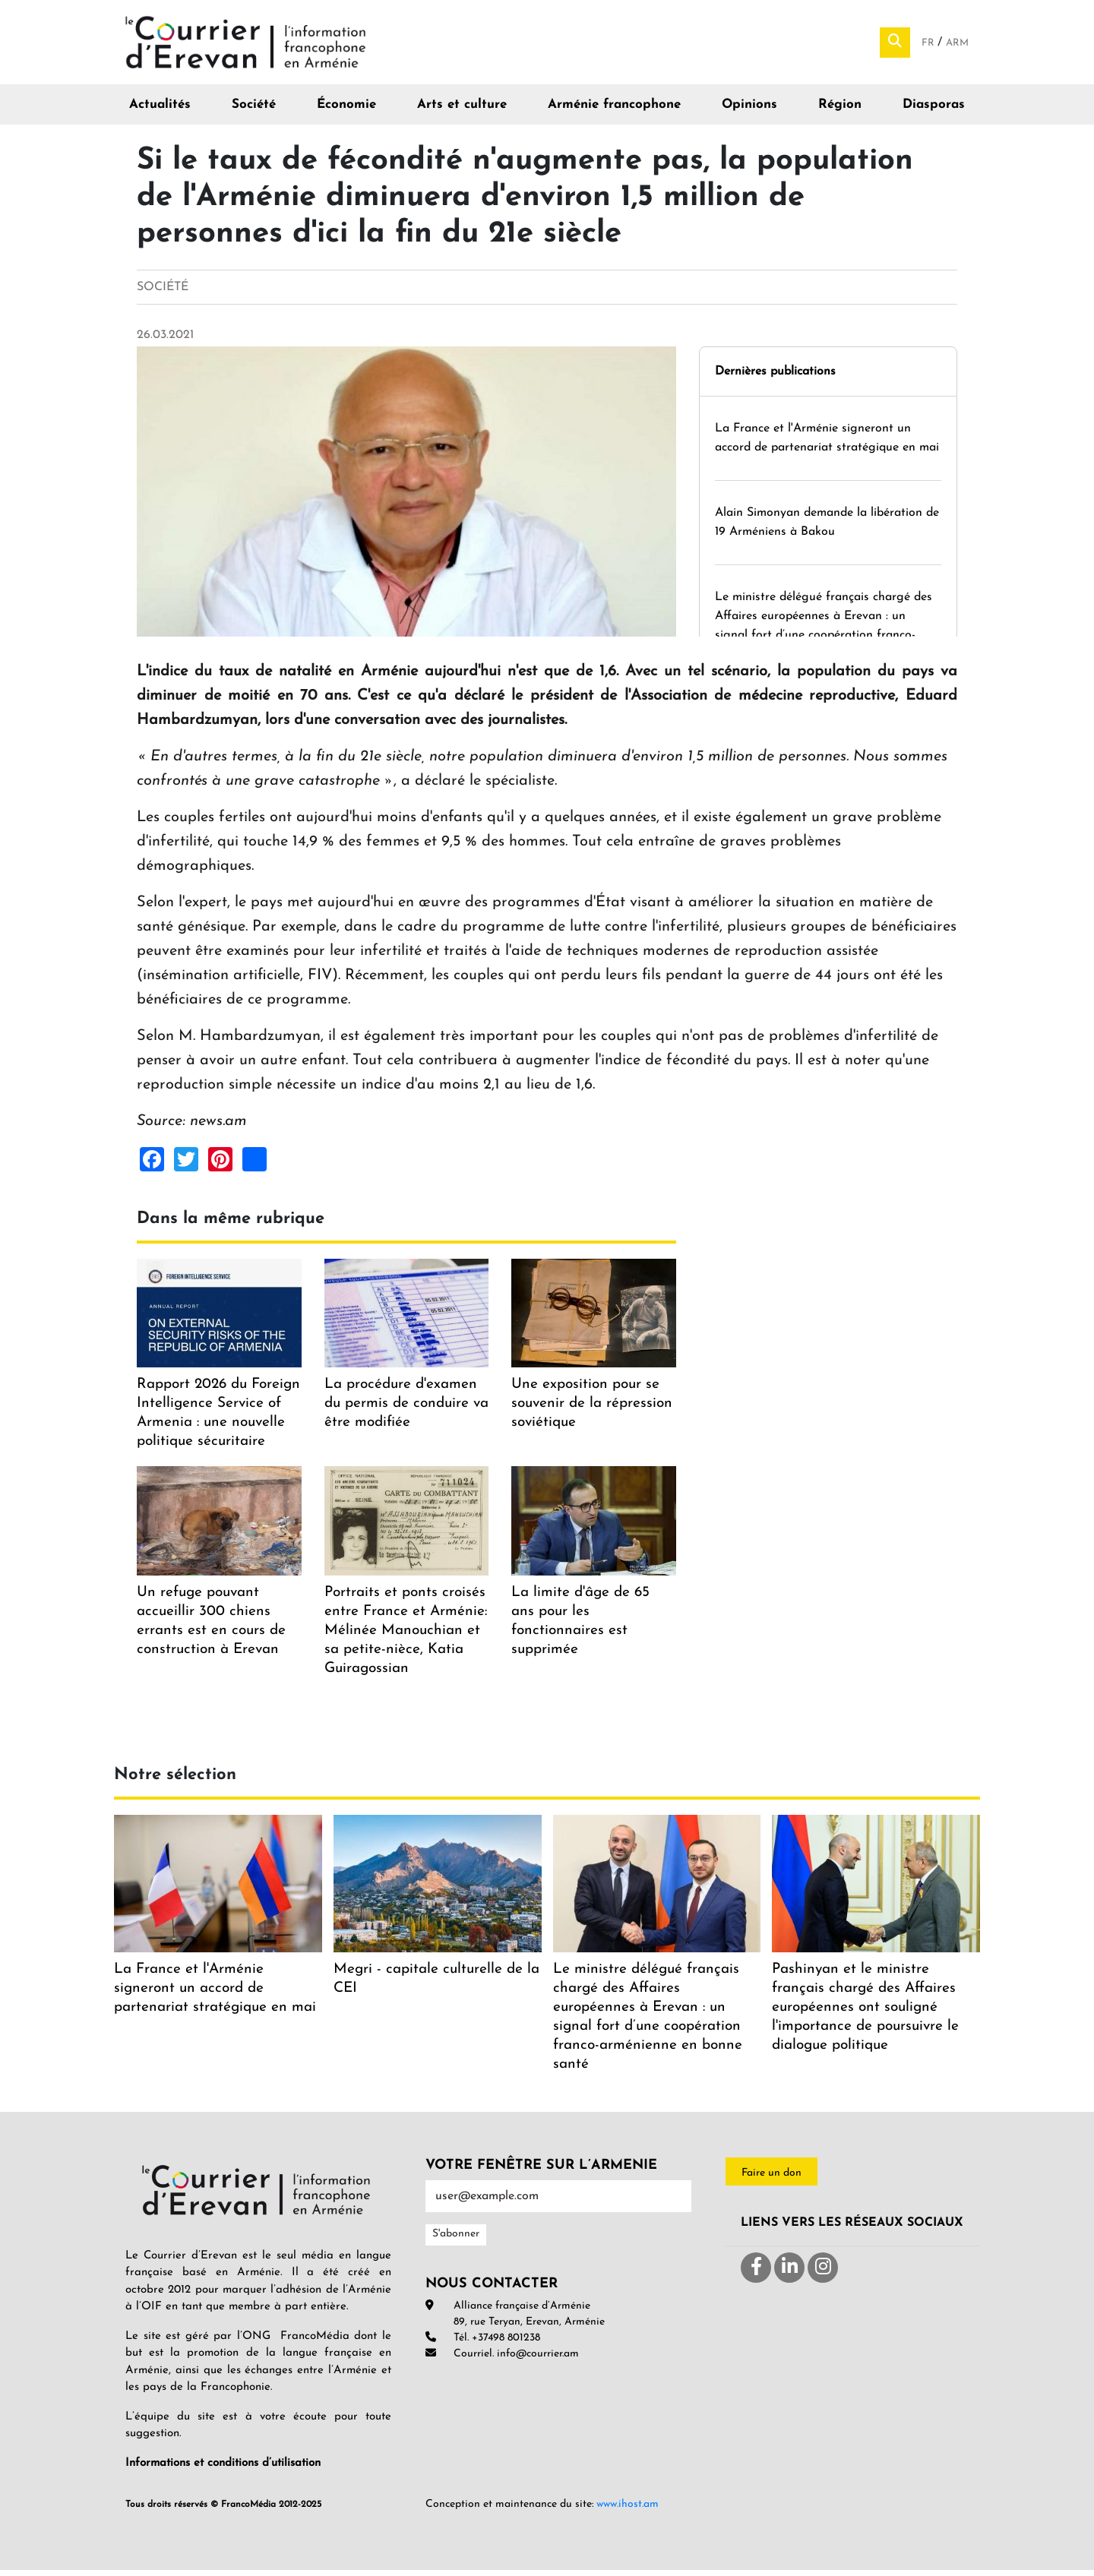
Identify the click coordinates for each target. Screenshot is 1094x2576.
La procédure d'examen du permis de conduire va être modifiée (406, 1409)
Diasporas (934, 110)
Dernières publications (775, 377)
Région (840, 110)
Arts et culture (462, 110)
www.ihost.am (627, 2510)
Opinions (749, 110)
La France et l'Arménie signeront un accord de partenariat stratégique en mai (215, 1994)
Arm (957, 46)
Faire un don (771, 2178)
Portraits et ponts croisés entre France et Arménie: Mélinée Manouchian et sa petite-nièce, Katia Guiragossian (405, 1636)
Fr (929, 46)
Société (254, 110)
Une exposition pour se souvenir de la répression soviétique (591, 1409)
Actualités (160, 110)
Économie (346, 110)
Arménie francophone (614, 110)
